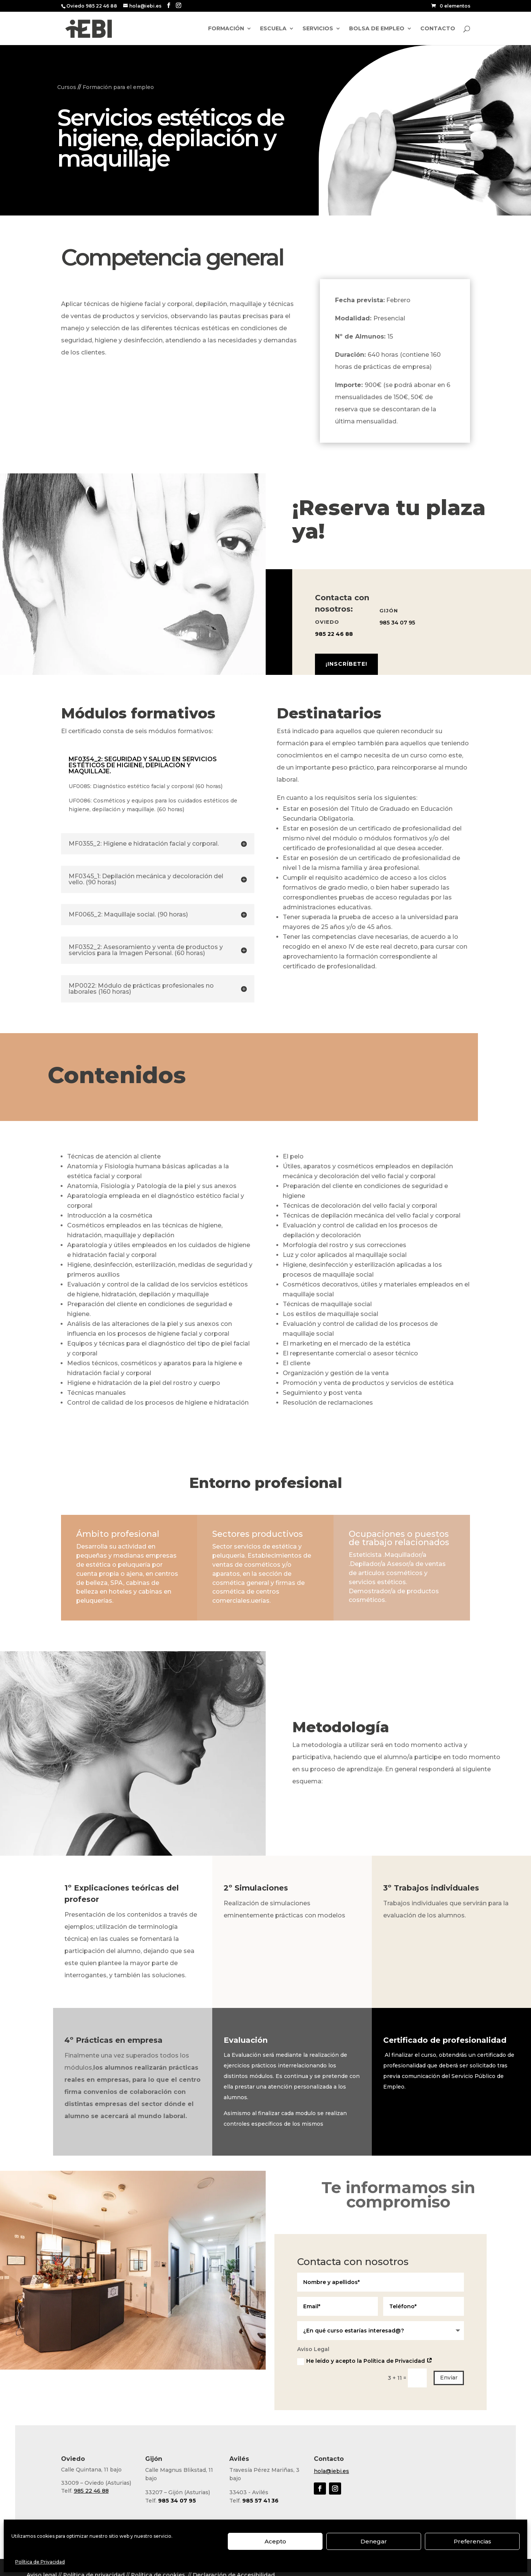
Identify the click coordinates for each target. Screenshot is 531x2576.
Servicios (317, 29)
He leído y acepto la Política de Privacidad (364, 2361)
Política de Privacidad (40, 2562)
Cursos (66, 87)
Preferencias (472, 2541)
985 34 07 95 (397, 622)
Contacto (437, 29)
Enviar (448, 2377)
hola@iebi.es (331, 2471)
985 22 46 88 (334, 634)
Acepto (275, 2541)
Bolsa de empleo (376, 29)
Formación (226, 29)
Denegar (373, 2541)
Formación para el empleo (118, 87)
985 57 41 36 (260, 2500)
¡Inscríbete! (346, 663)
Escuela (273, 29)
